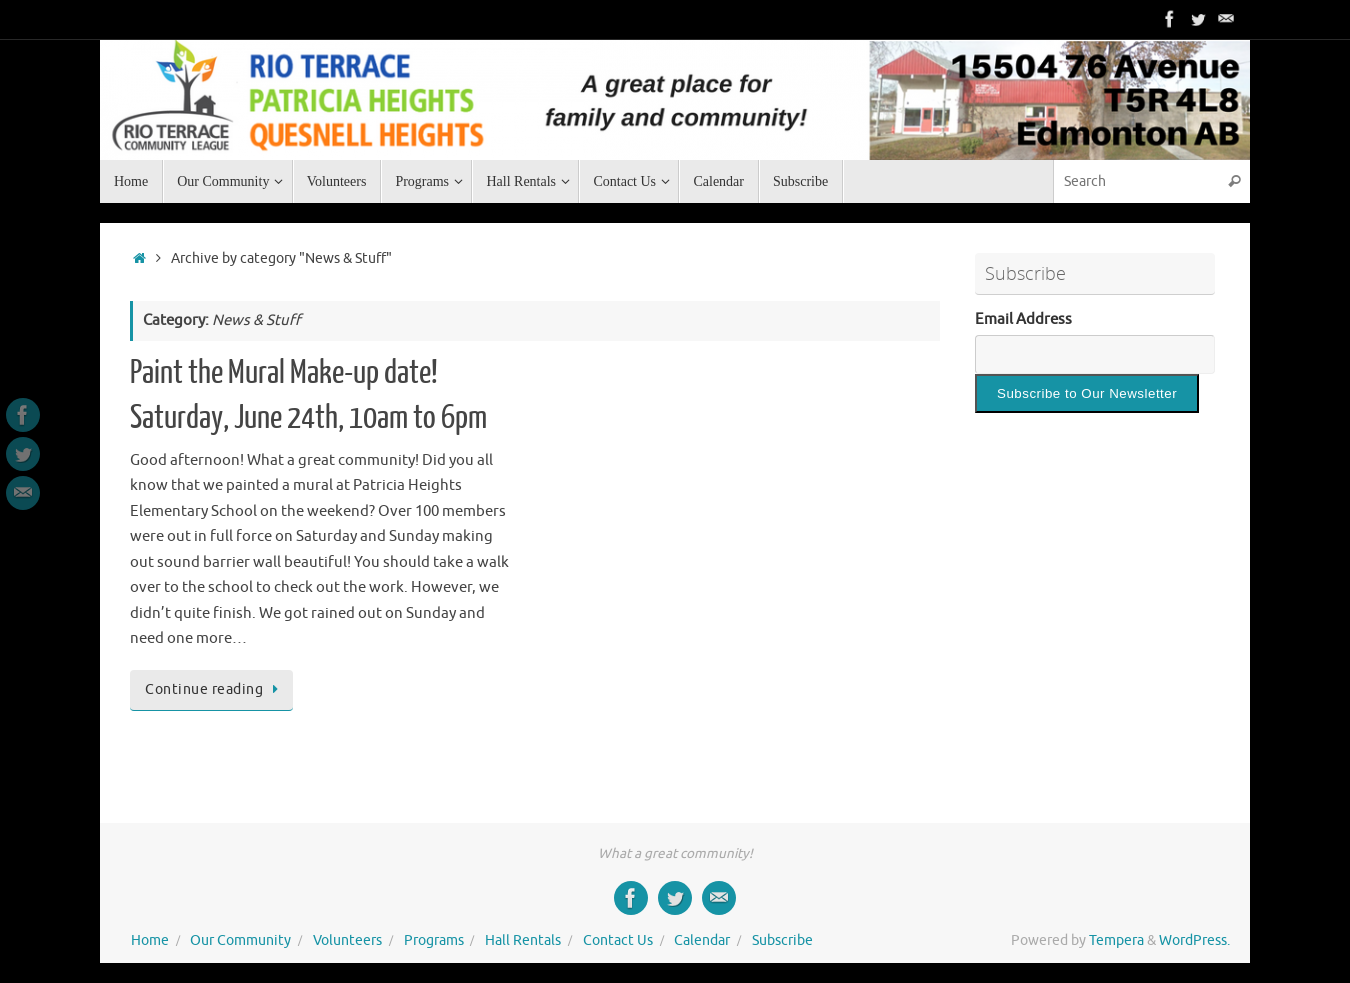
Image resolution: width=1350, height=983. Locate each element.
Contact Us (618, 940)
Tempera (1116, 940)
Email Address (1023, 319)
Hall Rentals (523, 940)
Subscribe (782, 940)
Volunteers (347, 940)
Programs (434, 940)
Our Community (240, 940)
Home (150, 940)
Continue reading (215, 689)
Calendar (702, 940)
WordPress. (1194, 940)
